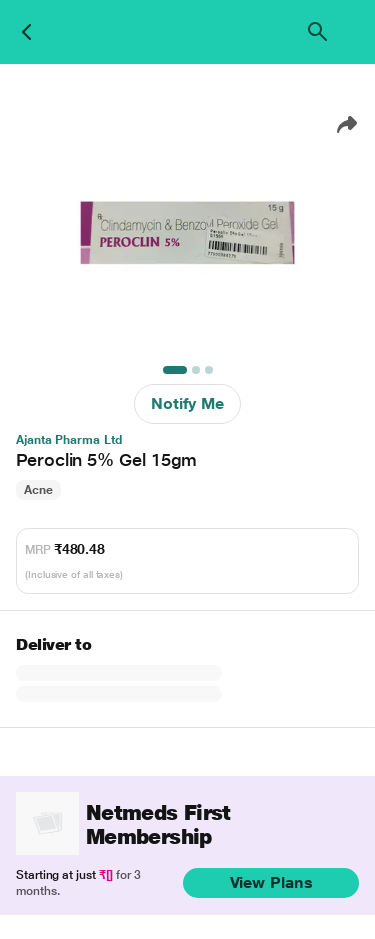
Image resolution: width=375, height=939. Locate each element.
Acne (38, 490)
